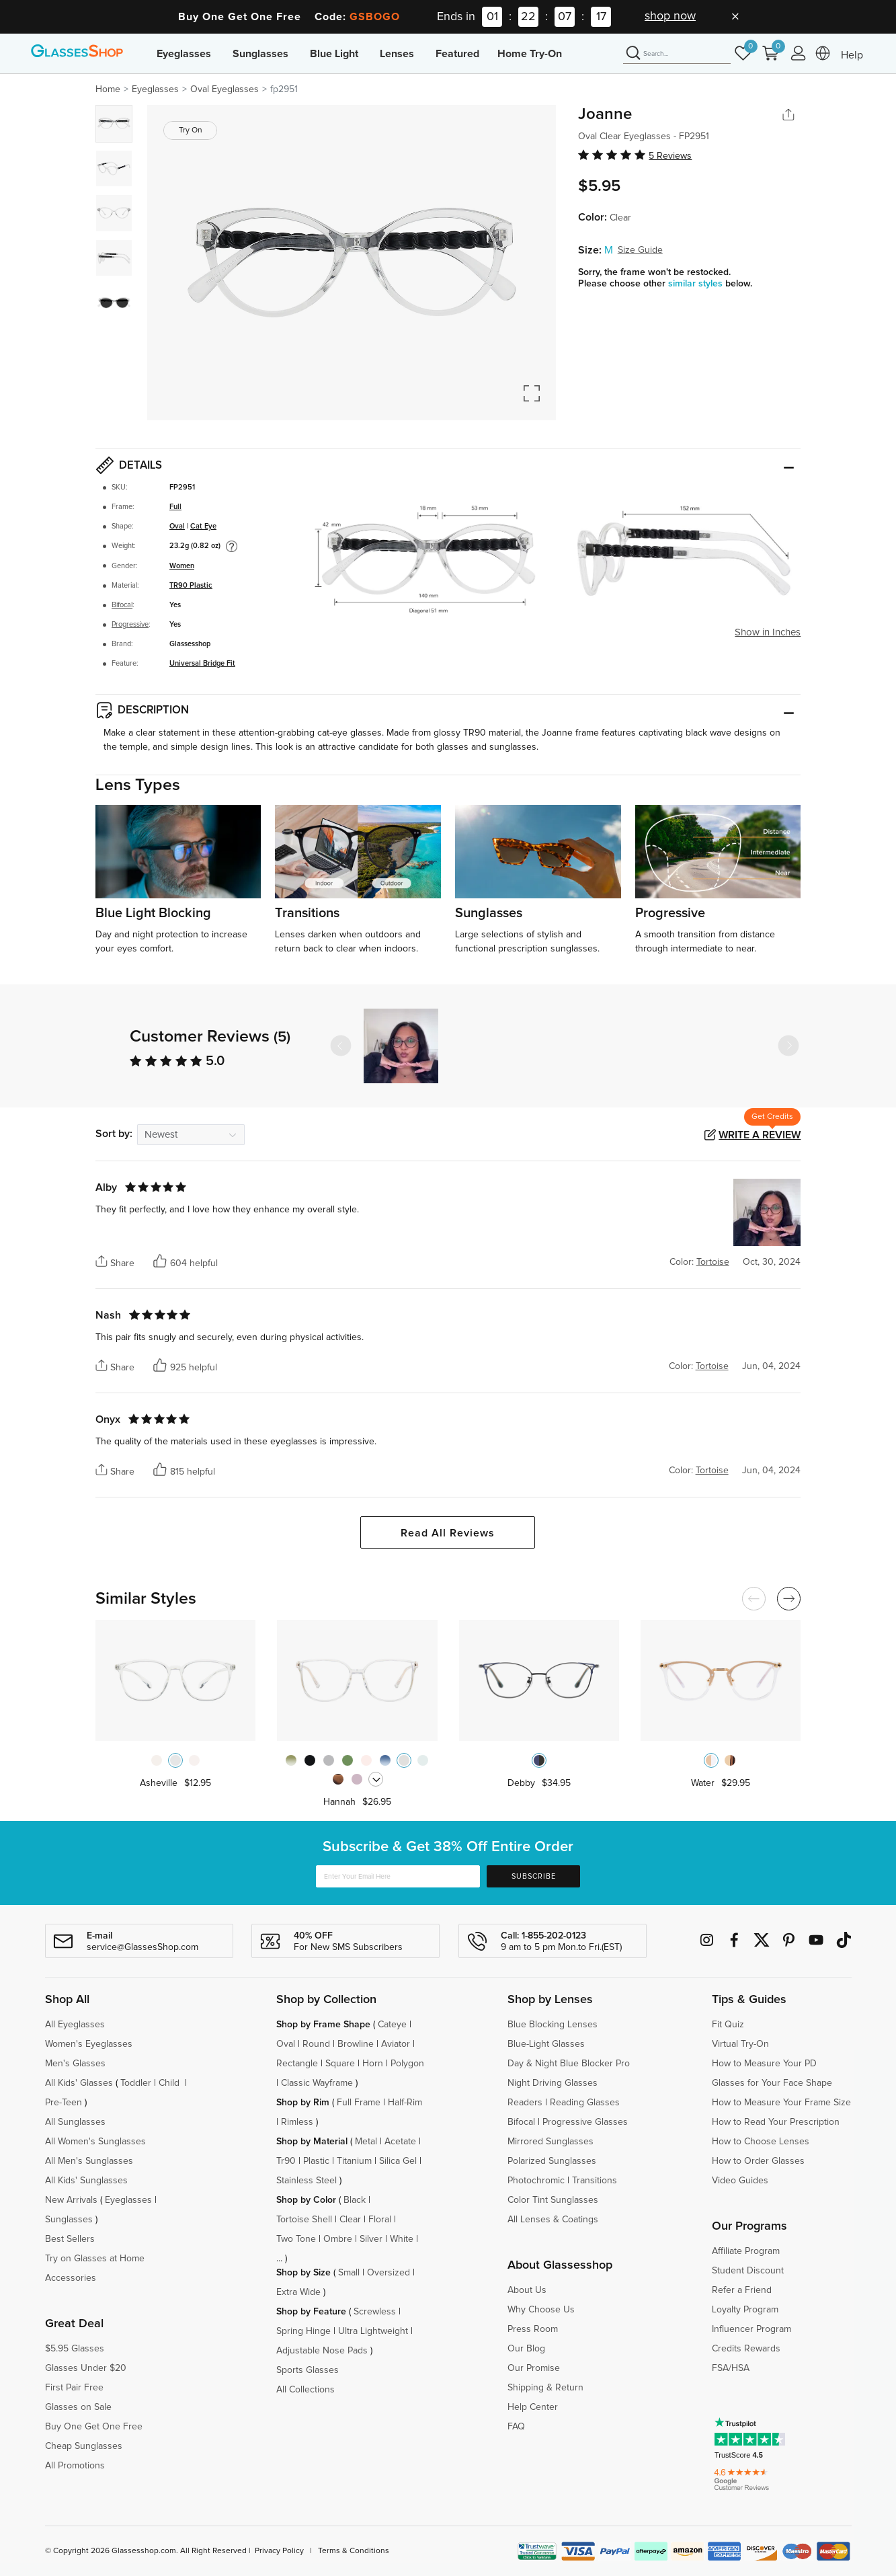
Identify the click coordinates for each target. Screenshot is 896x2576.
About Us (526, 2290)
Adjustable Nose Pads (322, 2350)
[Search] (677, 54)
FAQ (516, 2426)
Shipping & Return (545, 2387)
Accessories (70, 2278)
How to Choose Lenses (760, 2141)
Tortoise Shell (304, 2219)
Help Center (532, 2407)
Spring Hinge (303, 2331)
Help (852, 55)
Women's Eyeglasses (88, 2044)
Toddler (135, 2083)
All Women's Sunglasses (95, 2141)
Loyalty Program (745, 2309)
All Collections (305, 2389)
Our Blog (526, 2348)
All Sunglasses (75, 2122)
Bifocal (122, 605)
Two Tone (296, 2239)
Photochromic (536, 2180)
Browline (355, 2044)
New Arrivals (71, 2200)
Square (340, 2063)
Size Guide (640, 250)
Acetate (400, 2141)
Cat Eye (203, 526)
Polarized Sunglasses (551, 2161)
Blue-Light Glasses (546, 2044)
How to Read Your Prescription (776, 2122)
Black (354, 2200)
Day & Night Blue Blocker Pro (568, 2063)
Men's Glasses (75, 2063)
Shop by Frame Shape (323, 2024)
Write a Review (760, 1135)
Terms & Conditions (353, 2551)
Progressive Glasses (585, 2122)
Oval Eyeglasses (224, 89)
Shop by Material (312, 2141)
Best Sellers (70, 2239)
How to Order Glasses (758, 2161)
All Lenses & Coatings (552, 2219)
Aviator (395, 2044)
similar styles (696, 283)
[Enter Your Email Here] (398, 1876)
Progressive (130, 624)
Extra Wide (298, 2292)
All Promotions (75, 2465)
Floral (379, 2219)
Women (181, 566)
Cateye (392, 2024)
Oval (177, 526)
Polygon (407, 2063)
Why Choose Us (541, 2309)
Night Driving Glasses (552, 2083)
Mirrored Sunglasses (550, 2141)
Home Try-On (529, 53)
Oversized (388, 2272)
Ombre (337, 2239)
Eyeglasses (184, 53)
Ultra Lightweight (373, 2331)
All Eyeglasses (75, 2024)
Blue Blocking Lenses (552, 2024)
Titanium (354, 2161)
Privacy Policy (279, 2551)
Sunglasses (260, 53)
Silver (371, 2239)
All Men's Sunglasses (89, 2161)
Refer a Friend (742, 2290)
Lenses (397, 53)
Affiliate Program (746, 2251)
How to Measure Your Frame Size (781, 2102)
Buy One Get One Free (93, 2426)
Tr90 (286, 2161)
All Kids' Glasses (79, 2083)
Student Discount (748, 2270)
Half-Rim (405, 2102)
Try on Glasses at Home (95, 2258)
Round (316, 2044)
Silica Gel (398, 2161)
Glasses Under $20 (85, 2368)
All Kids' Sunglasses (86, 2180)
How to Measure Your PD (764, 2063)
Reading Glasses (585, 2102)
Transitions (594, 2180)
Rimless (297, 2122)
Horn (372, 2063)
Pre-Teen (63, 2102)
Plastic (316, 2161)
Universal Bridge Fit (202, 663)
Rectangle (297, 2063)
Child (170, 2083)
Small (349, 2272)
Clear (350, 2219)
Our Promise (533, 2368)
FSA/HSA (730, 2368)
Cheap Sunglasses (83, 2446)
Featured (457, 53)
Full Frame (358, 2102)
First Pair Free (74, 2387)
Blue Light (334, 53)
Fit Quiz (728, 2024)
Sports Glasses (307, 2370)
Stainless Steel (306, 2180)
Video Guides (740, 2180)
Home (107, 89)
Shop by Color (306, 2200)
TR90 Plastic (190, 585)
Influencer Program (751, 2329)
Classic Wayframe (317, 2083)
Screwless (375, 2311)
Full (175, 506)
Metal (366, 2141)
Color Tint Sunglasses (552, 2200)
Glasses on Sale (78, 2407)
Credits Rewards (746, 2348)
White (401, 2239)
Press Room (532, 2329)
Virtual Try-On (740, 2044)
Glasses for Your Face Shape (772, 2083)
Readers (524, 2102)
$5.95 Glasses (74, 2348)
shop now (670, 16)
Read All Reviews (448, 1533)
